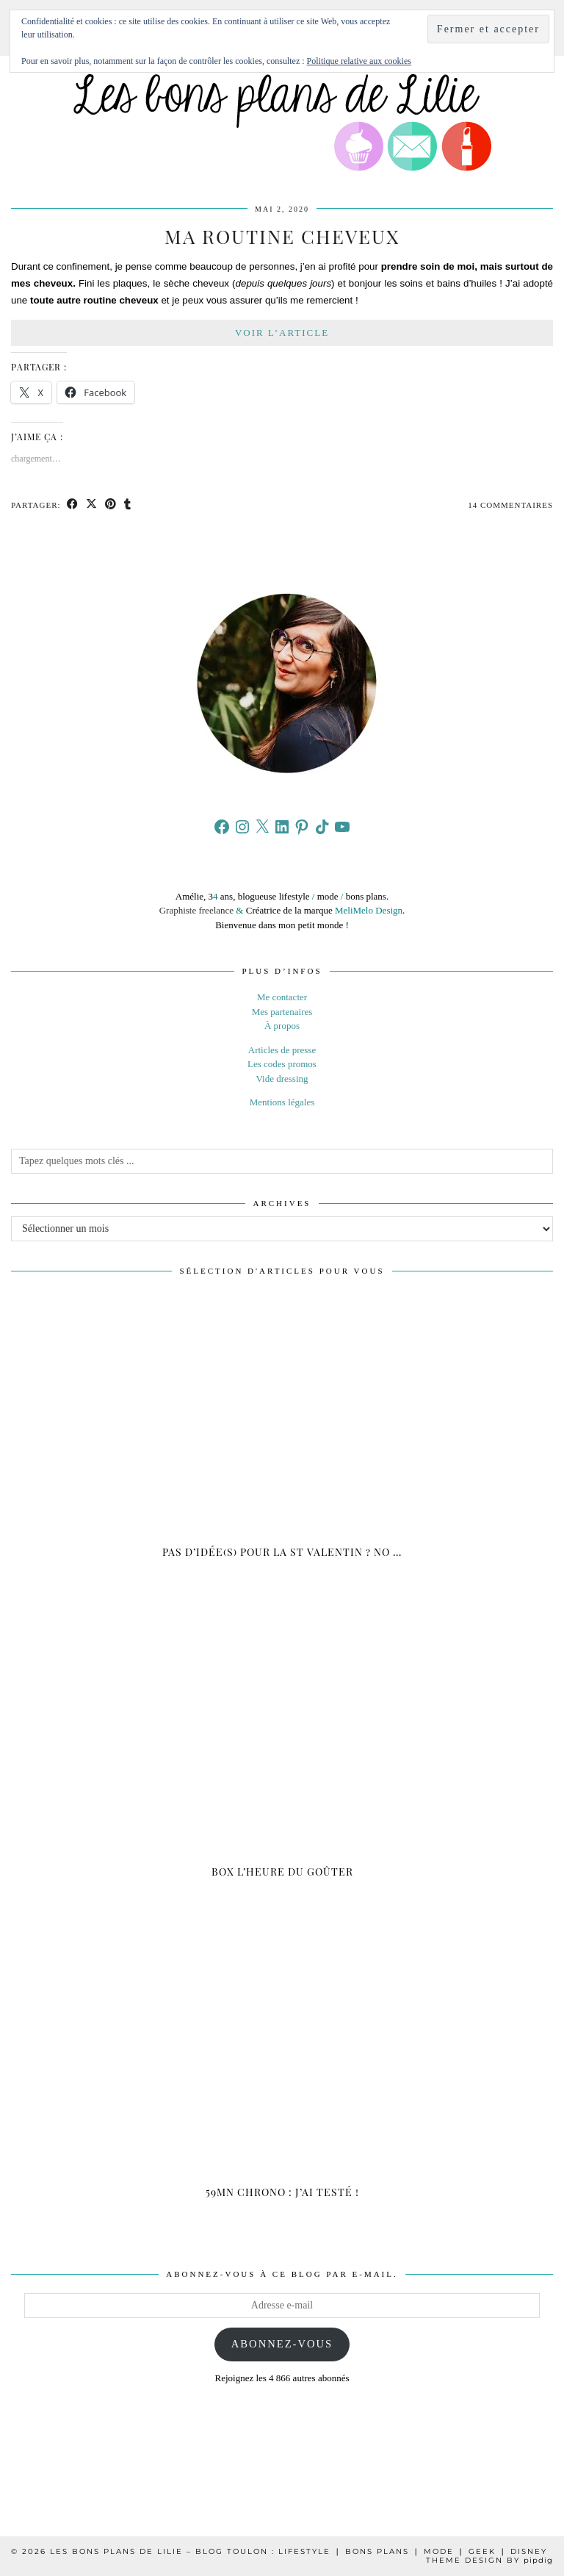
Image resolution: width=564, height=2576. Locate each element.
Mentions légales (282, 1102)
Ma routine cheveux (282, 236)
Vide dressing (282, 1078)
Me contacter (282, 996)
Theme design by (489, 2560)
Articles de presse (282, 1049)
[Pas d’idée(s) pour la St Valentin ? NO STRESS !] (282, 1438)
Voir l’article (282, 332)
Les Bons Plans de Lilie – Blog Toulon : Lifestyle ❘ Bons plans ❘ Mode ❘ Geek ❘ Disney (298, 2551)
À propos (282, 1025)
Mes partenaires (282, 1011)
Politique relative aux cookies (359, 61)
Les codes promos (282, 1063)
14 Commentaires (510, 505)
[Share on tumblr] (127, 505)
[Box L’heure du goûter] (282, 1758)
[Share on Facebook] (72, 505)
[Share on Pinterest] (110, 505)
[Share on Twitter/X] (91, 505)
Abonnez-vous (282, 2344)
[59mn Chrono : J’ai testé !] (282, 2079)
